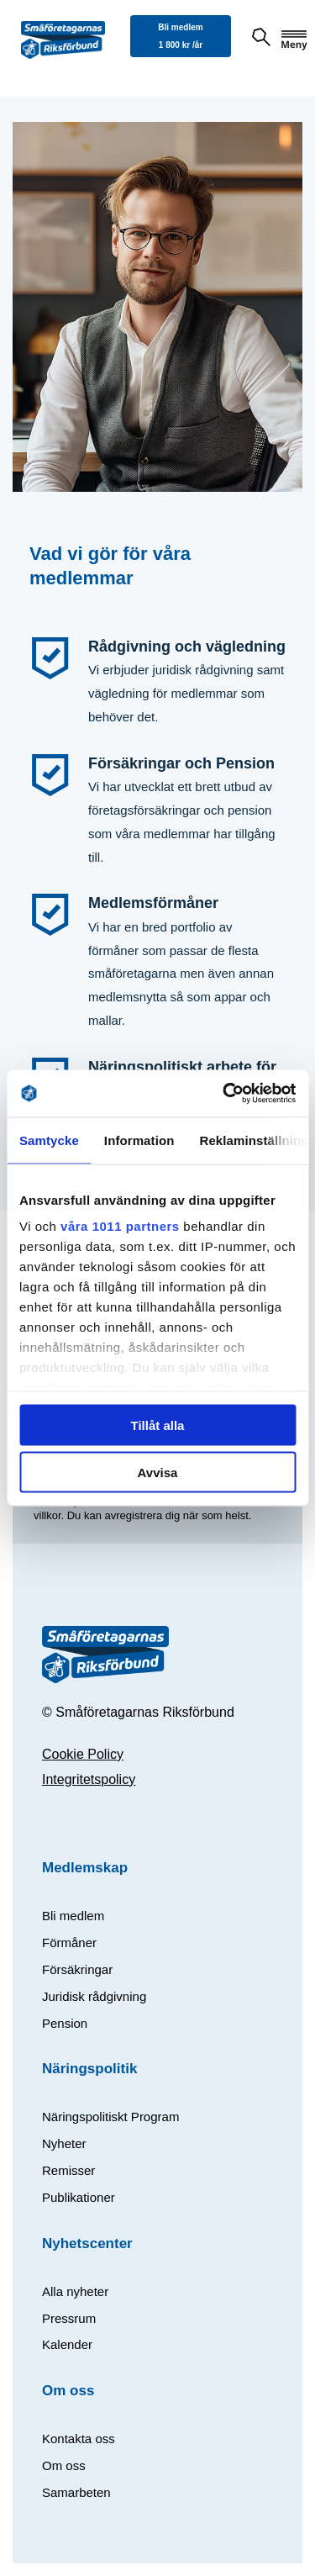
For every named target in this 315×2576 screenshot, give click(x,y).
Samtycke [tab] (49, 1139)
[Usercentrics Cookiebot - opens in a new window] (224, 1094)
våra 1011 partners (120, 1226)
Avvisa (158, 1472)
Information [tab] (139, 1139)
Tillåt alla (158, 1424)
